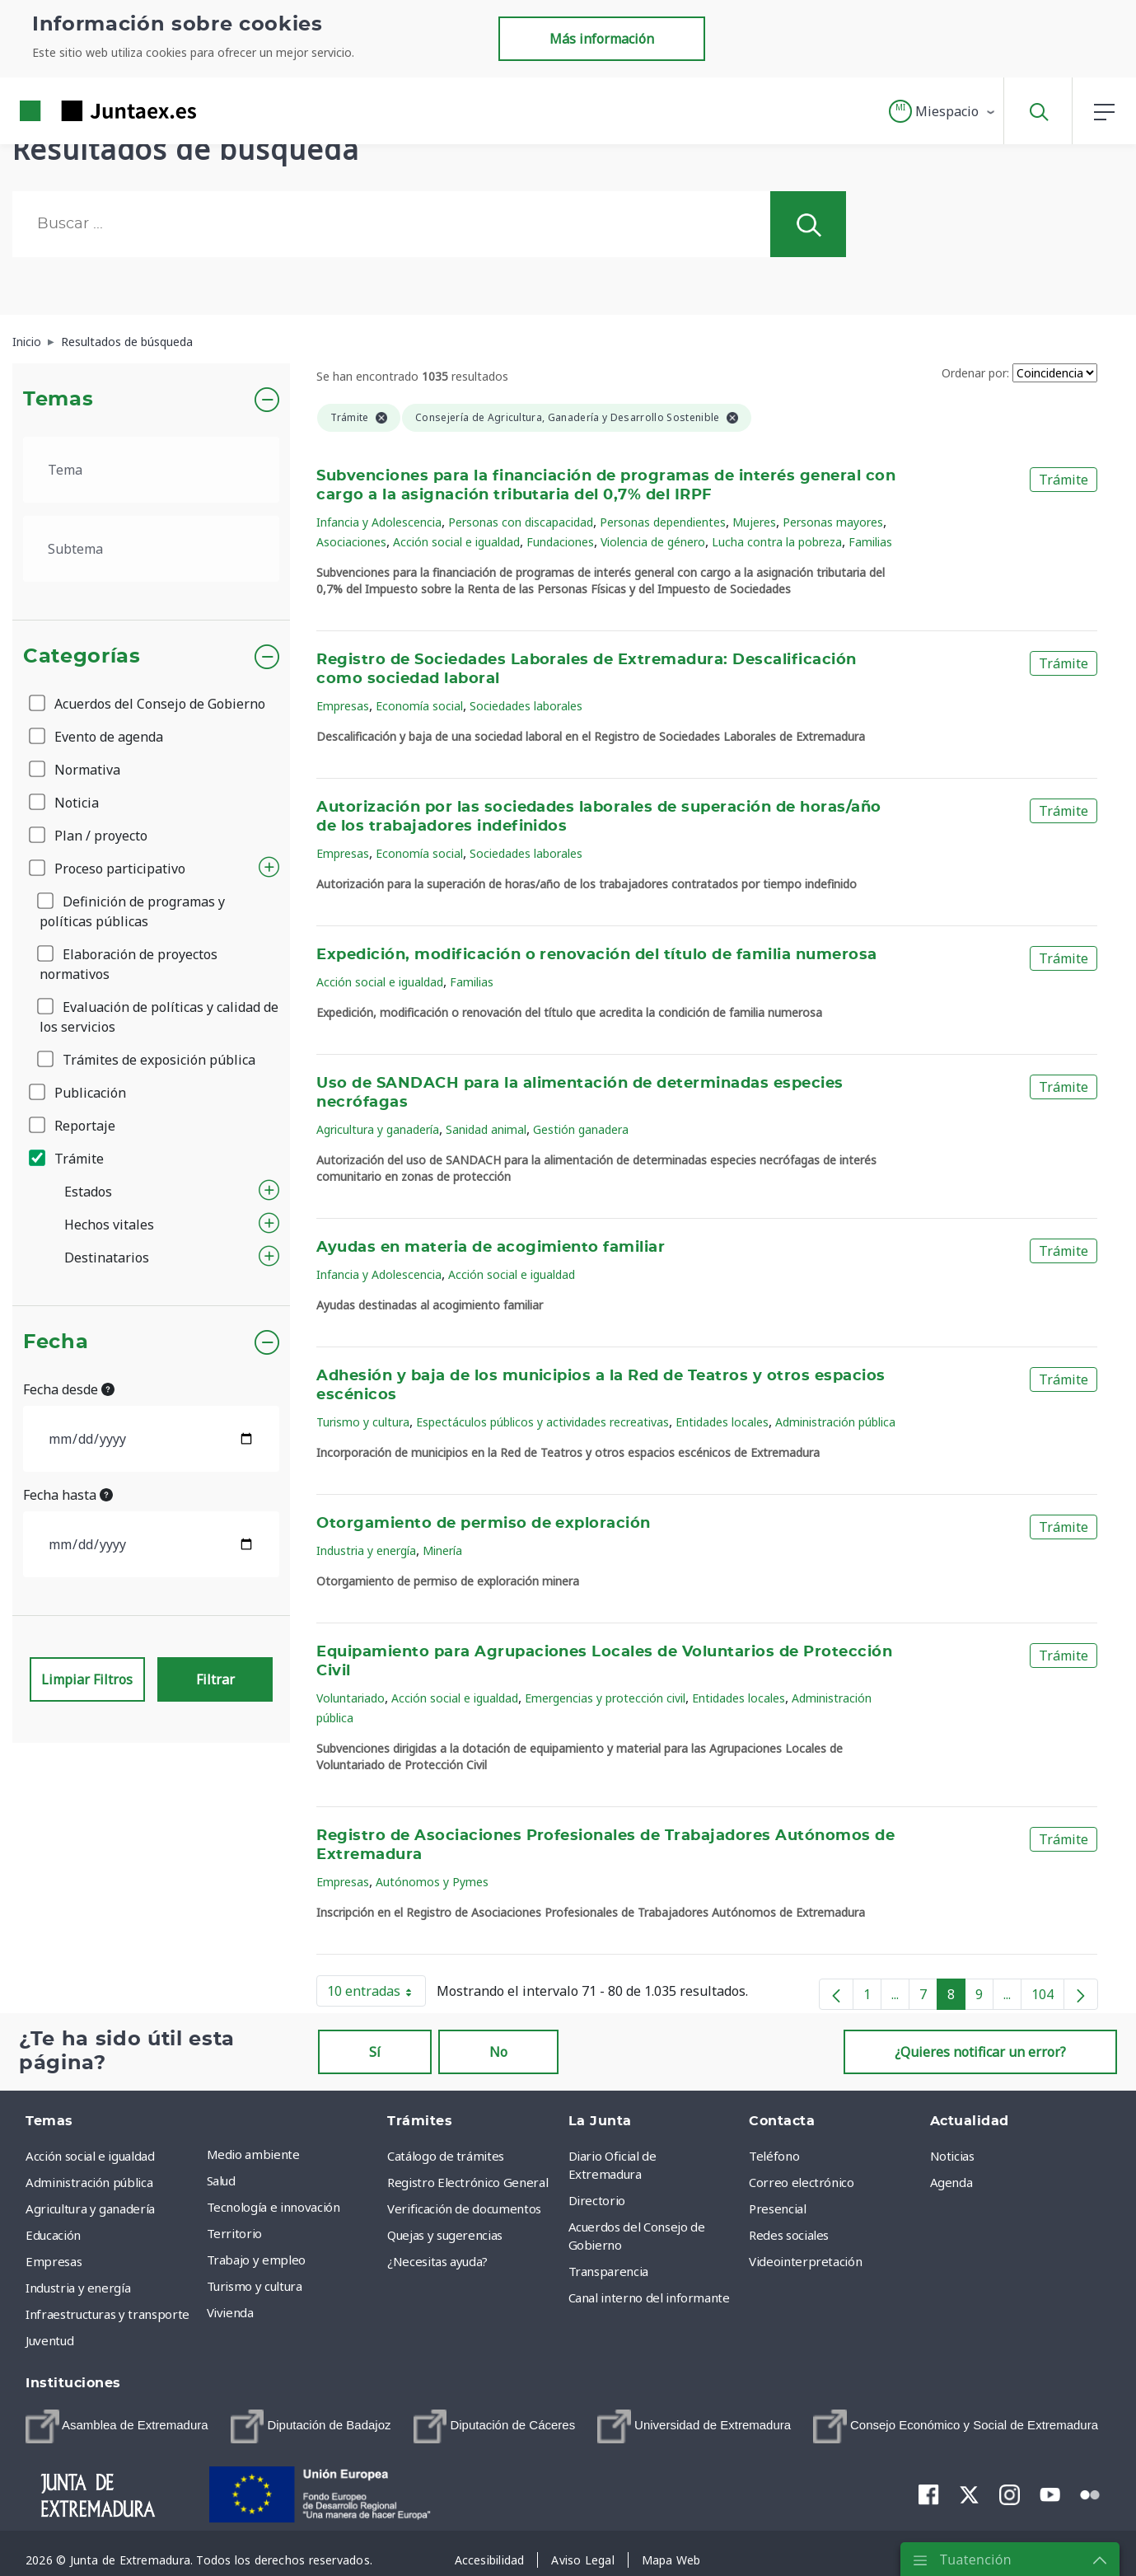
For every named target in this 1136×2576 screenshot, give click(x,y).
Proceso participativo (108, 868)
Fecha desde (69, 1389)
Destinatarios (106, 1257)
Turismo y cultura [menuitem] (254, 2286)
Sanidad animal (486, 1129)
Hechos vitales (109, 1224)
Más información (601, 39)
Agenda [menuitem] (951, 2182)
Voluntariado (350, 1698)
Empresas (342, 706)
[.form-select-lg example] (151, 470)
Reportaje (73, 1126)
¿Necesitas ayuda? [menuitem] (437, 2261)
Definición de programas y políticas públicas (132, 911)
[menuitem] (117, 2426)
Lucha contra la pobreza (777, 542)
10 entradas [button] (376, 1994)
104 (1047, 1997)
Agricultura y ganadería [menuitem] (90, 2208)
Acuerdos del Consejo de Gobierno (148, 704)
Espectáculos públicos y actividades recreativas (542, 1422)
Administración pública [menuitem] (89, 2182)
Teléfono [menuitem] (774, 2155)
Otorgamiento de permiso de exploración (483, 1523)
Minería (442, 1550)
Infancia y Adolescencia (379, 522)
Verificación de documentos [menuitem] (464, 2208)
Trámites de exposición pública (147, 1060)
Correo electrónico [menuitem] (801, 2182)
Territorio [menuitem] (235, 2233)
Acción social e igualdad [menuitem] (90, 2155)
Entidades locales (722, 1422)
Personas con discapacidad (520, 522)
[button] (942, 111)
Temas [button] (58, 400)
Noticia (65, 803)
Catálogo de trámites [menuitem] (445, 2155)
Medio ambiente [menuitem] (253, 2154)
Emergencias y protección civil (605, 1698)
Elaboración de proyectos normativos (128, 964)
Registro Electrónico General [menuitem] (467, 2182)
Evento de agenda (97, 737)
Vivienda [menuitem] (230, 2312)
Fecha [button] (55, 1342)
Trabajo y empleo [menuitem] (256, 2259)
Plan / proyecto (89, 836)
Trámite (67, 1159)
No (498, 2052)
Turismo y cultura (362, 1422)
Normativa (75, 770)
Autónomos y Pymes (432, 1882)
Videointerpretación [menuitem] (805, 2261)
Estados (88, 1192)
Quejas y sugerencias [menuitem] (445, 2235)
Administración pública (835, 1422)
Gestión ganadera (581, 1129)
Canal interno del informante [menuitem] (649, 2297)
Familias (870, 542)
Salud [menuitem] (221, 2180)
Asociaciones (351, 542)
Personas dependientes (663, 522)
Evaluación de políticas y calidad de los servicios (159, 1017)
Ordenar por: (975, 373)
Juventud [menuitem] (49, 2340)
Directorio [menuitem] (597, 2200)
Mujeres (754, 522)
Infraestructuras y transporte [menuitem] (107, 2314)
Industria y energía (366, 1550)
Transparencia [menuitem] (608, 2271)
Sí (375, 2052)
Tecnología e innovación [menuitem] (273, 2207)
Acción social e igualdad (456, 542)
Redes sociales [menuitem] (789, 2235)
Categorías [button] (82, 657)
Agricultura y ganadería (377, 1129)
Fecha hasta (68, 1495)
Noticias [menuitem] (952, 2155)
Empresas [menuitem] (54, 2261)
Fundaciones (560, 542)
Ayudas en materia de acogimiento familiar (490, 1247)
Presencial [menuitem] (777, 2208)
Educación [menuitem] (53, 2235)
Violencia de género (653, 542)
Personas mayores (833, 522)
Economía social (419, 706)
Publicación (78, 1093)
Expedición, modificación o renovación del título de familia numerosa (596, 955)
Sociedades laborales (526, 706)
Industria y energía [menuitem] (78, 2287)
